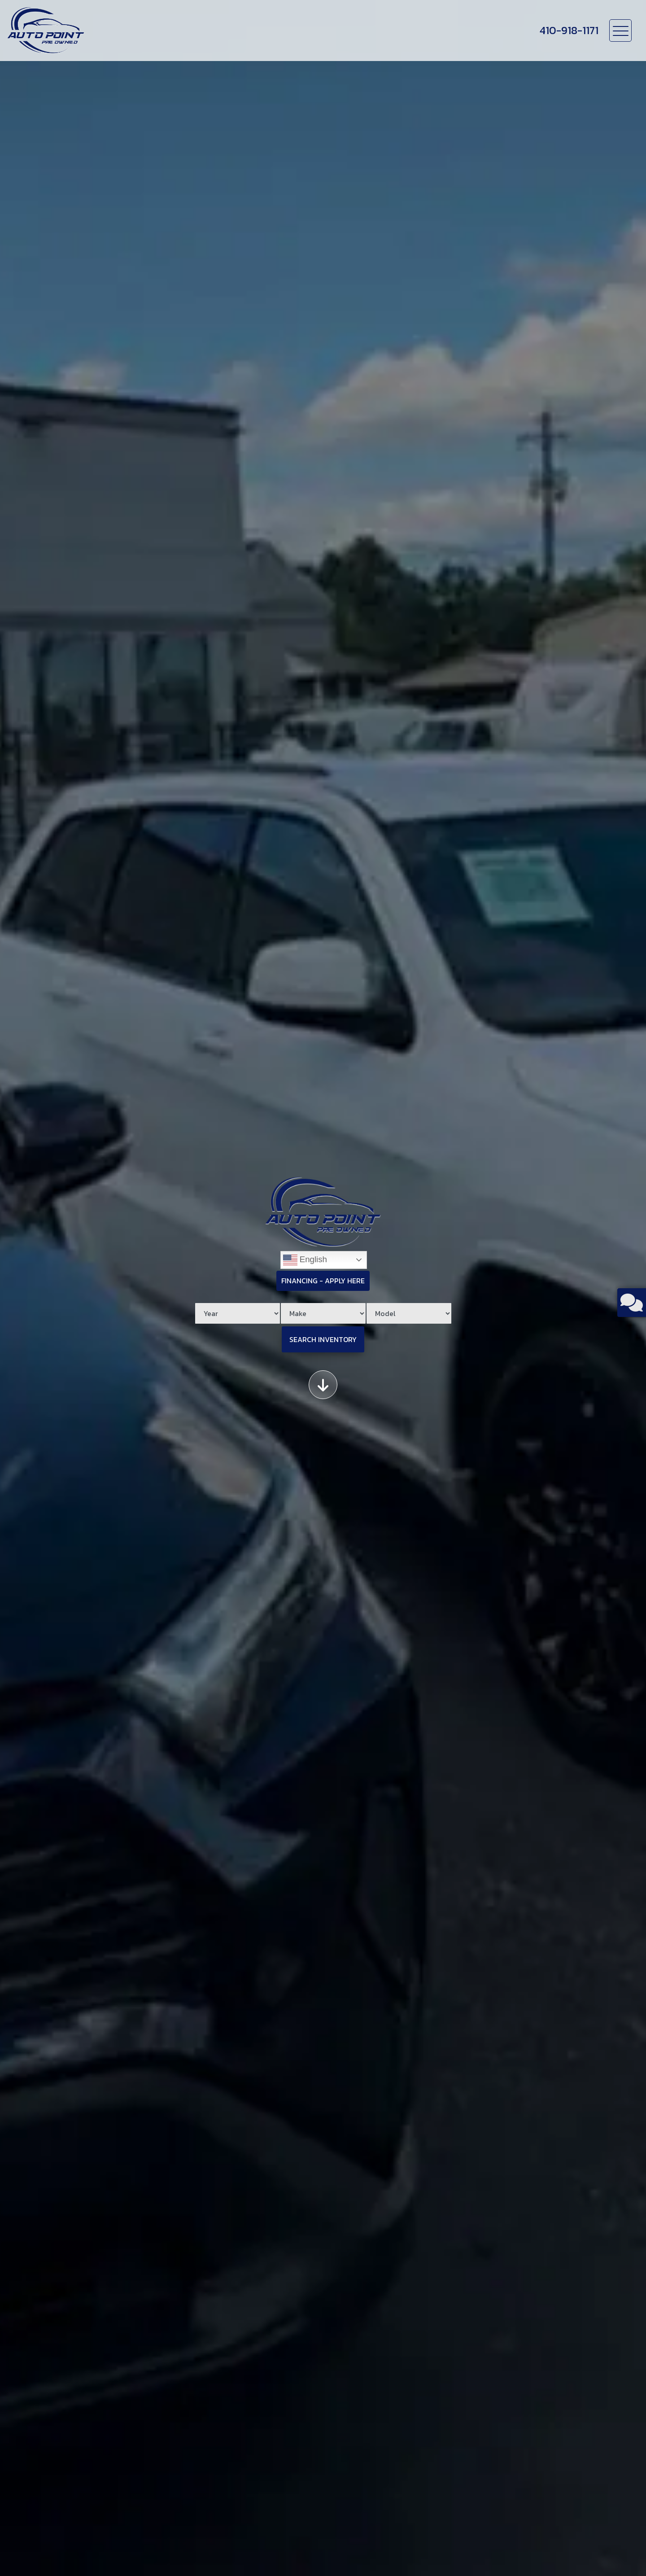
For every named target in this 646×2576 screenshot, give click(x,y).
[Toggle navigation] (620, 30)
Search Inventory (323, 1339)
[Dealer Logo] (46, 30)
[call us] (569, 30)
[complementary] (619, 2549)
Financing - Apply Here (323, 1280)
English (305, 1260)
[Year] (237, 1313)
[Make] (323, 1313)
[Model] (409, 1313)
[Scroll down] (323, 1384)
